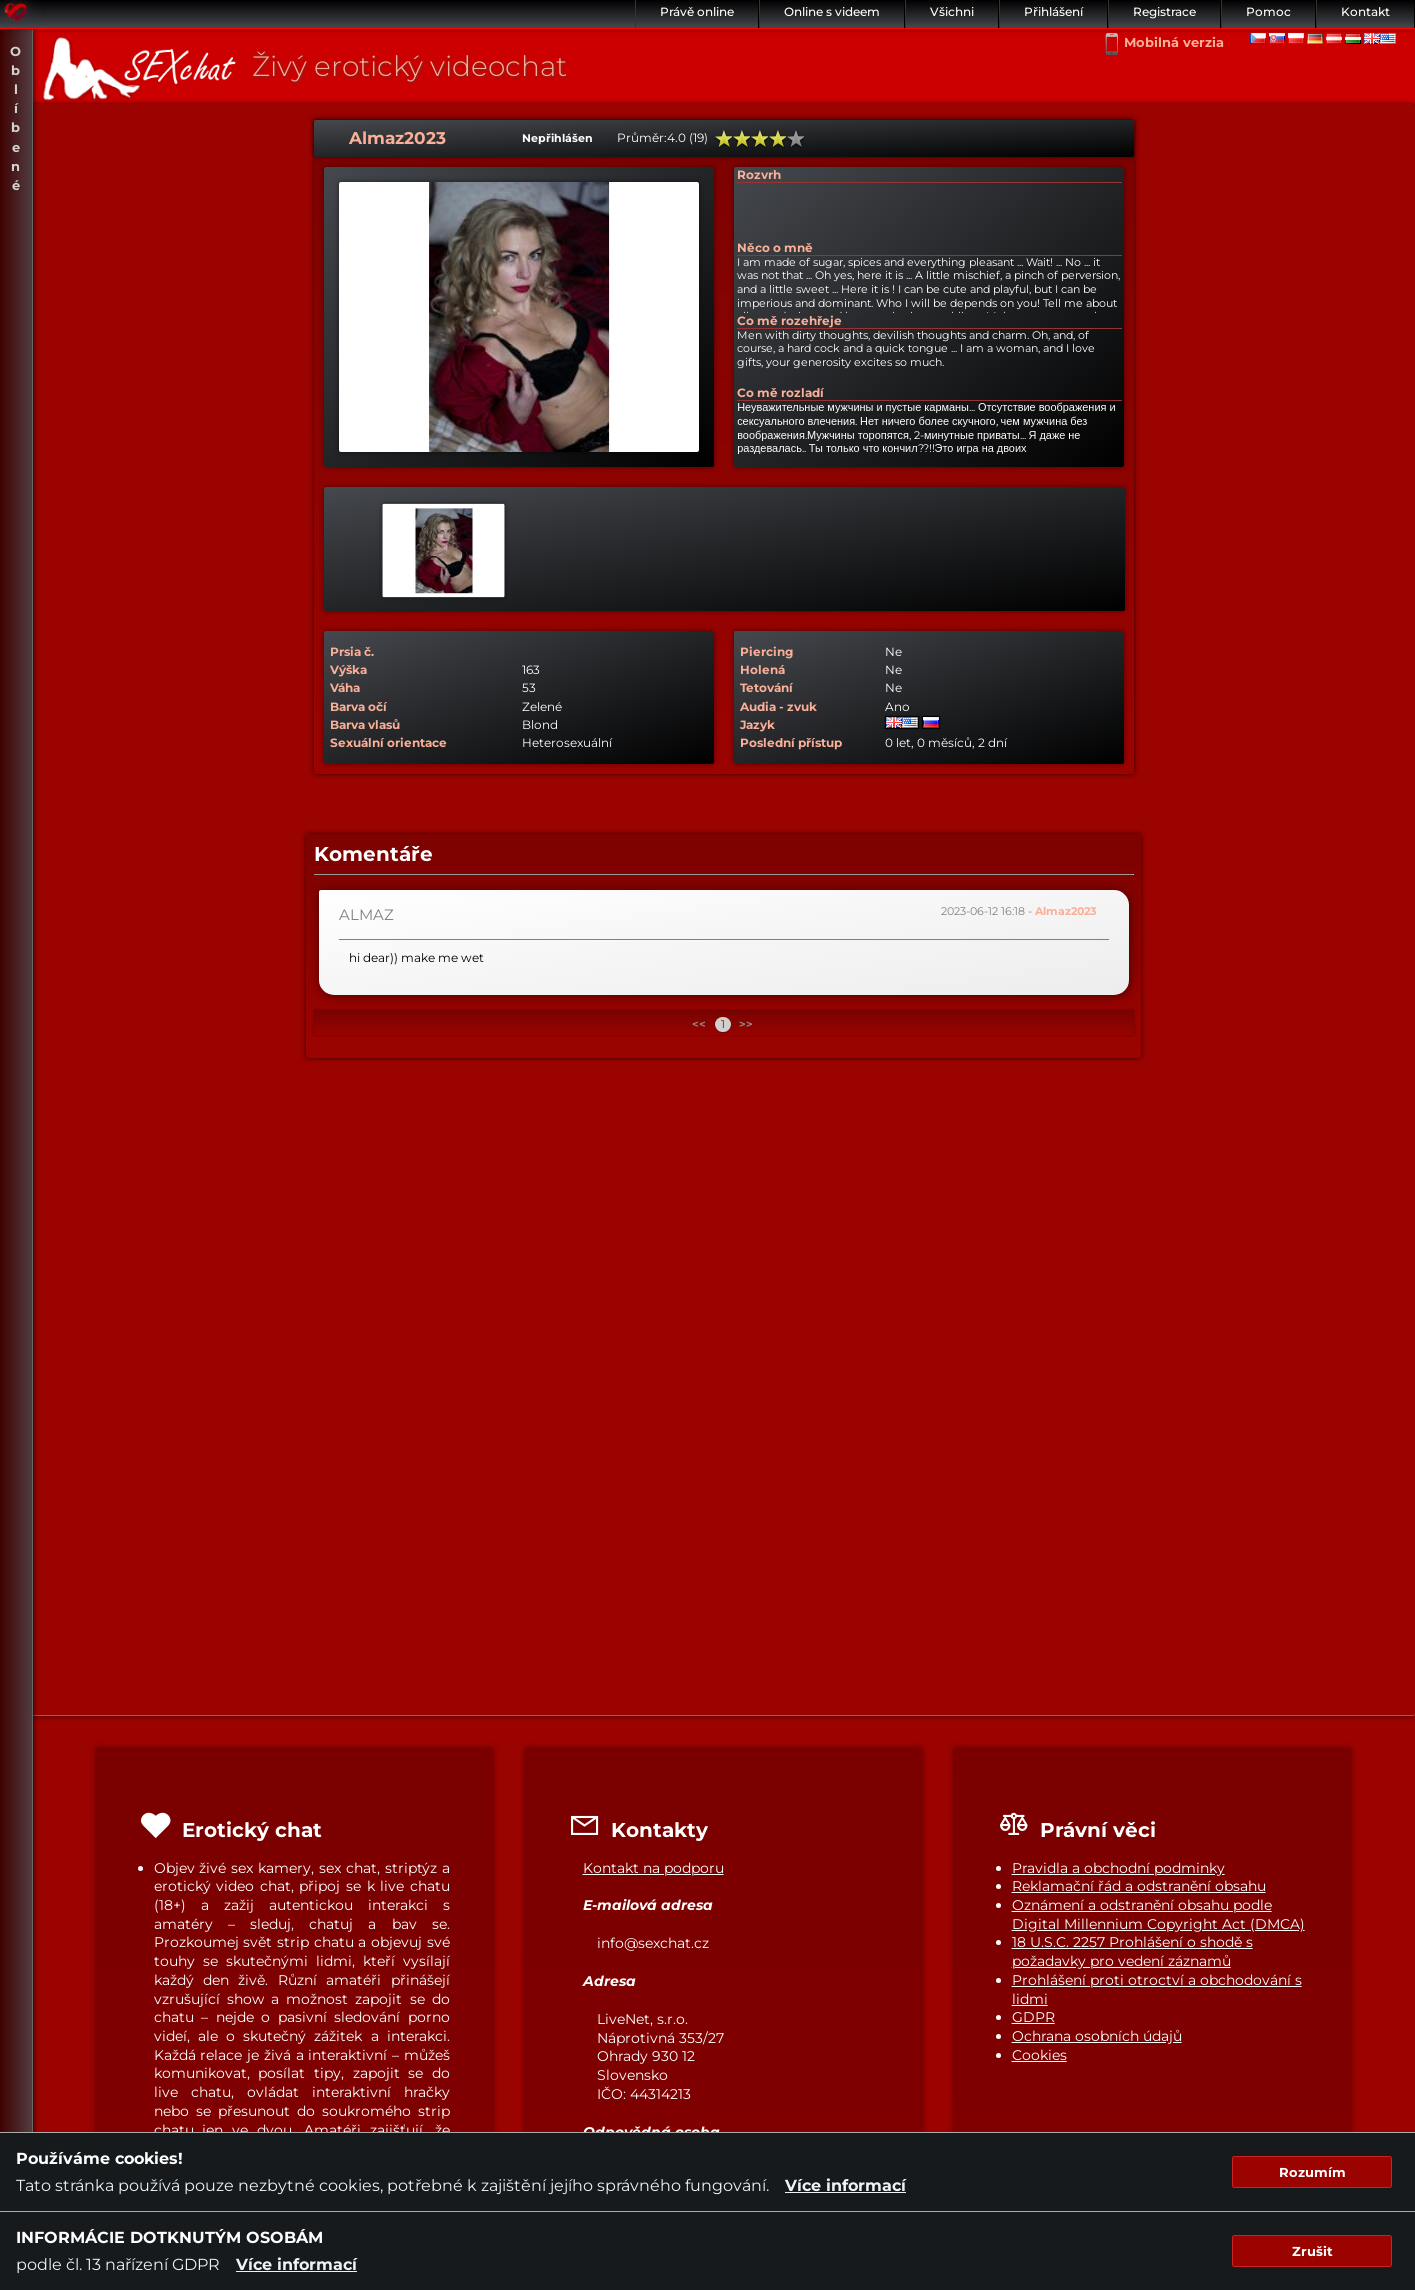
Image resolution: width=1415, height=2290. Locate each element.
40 (742, 139)
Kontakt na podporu (653, 1868)
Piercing (766, 651)
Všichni (952, 11)
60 (760, 139)
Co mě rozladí (780, 392)
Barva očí (358, 706)
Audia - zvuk (778, 706)
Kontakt (1365, 11)
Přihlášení (1053, 11)
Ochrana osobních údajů (1097, 2036)
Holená (762, 669)
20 (724, 139)
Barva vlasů (365, 724)
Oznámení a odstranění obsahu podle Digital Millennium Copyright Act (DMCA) (1158, 1914)
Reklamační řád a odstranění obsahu (1139, 1886)
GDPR (1033, 2017)
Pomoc (1268, 11)
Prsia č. (352, 651)
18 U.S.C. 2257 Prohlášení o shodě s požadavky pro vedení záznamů (1132, 1951)
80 (778, 139)
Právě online (697, 11)
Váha (345, 687)
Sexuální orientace (388, 742)
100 (796, 139)
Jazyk (757, 724)
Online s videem (832, 11)
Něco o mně (775, 247)
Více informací (845, 2185)
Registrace (1164, 11)
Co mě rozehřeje (789, 320)
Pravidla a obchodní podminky (1118, 1868)
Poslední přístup (791, 742)
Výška (348, 669)
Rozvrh (759, 174)
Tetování (766, 687)
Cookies (1039, 2055)
